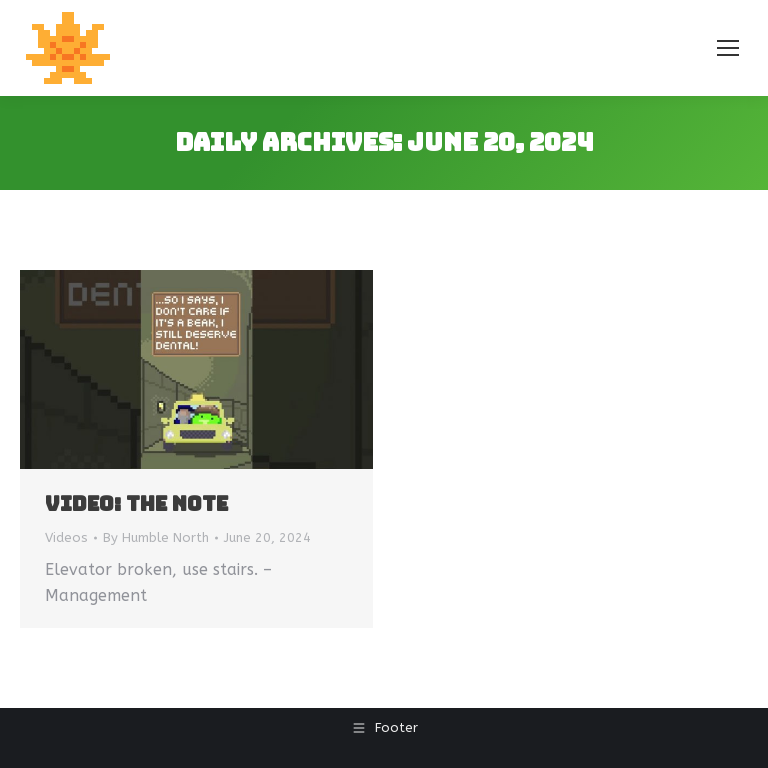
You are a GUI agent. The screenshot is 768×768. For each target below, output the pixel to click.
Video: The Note (136, 504)
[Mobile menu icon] (728, 48)
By (156, 537)
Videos (66, 537)
